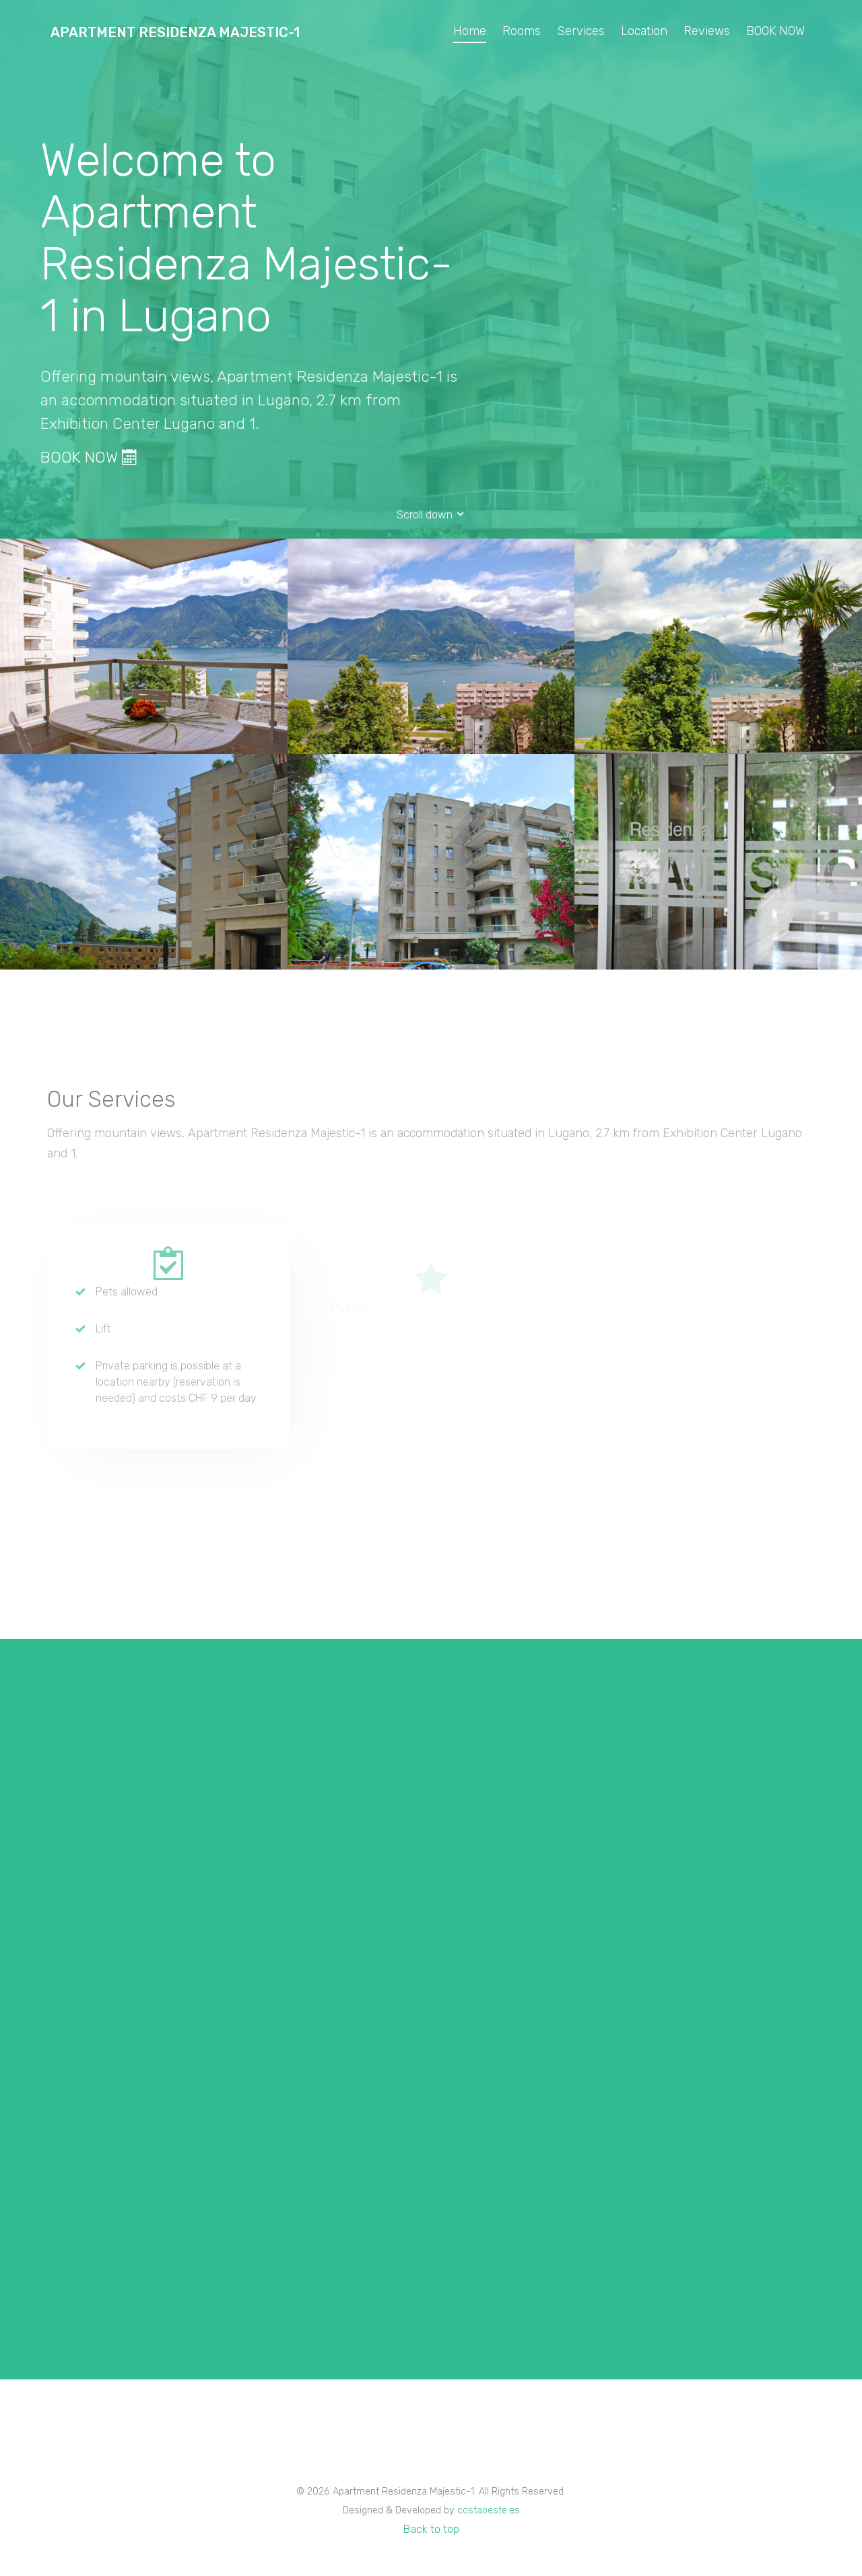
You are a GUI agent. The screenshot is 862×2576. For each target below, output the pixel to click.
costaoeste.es (488, 2510)
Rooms (521, 31)
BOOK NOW (775, 31)
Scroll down (431, 514)
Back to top (431, 2529)
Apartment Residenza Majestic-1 (175, 32)
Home (469, 31)
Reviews (707, 31)
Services (581, 31)
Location (644, 31)
